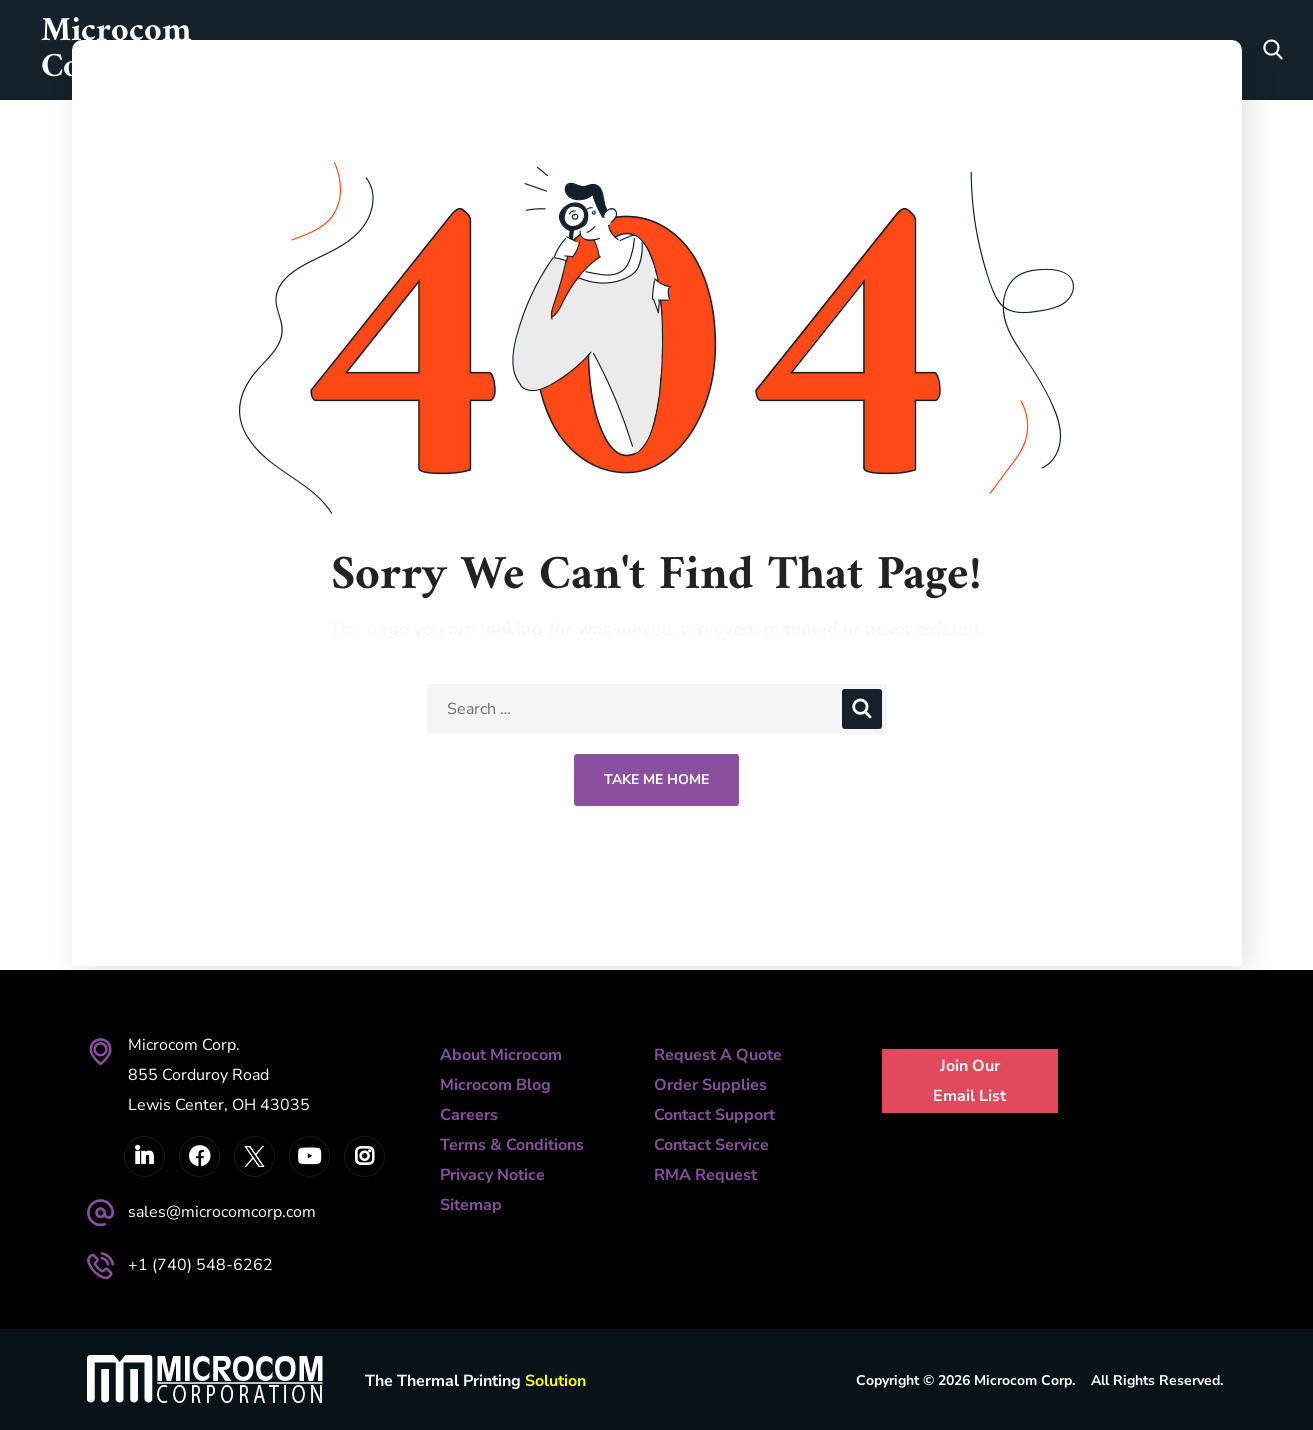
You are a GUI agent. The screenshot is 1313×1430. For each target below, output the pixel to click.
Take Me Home (656, 779)
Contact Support (714, 1115)
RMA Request (705, 1175)
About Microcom (501, 1055)
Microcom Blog (495, 1085)
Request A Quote (718, 1055)
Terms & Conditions (512, 1145)
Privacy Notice (492, 1175)
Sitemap (471, 1205)
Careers (469, 1115)
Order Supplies (710, 1085)
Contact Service (711, 1145)
